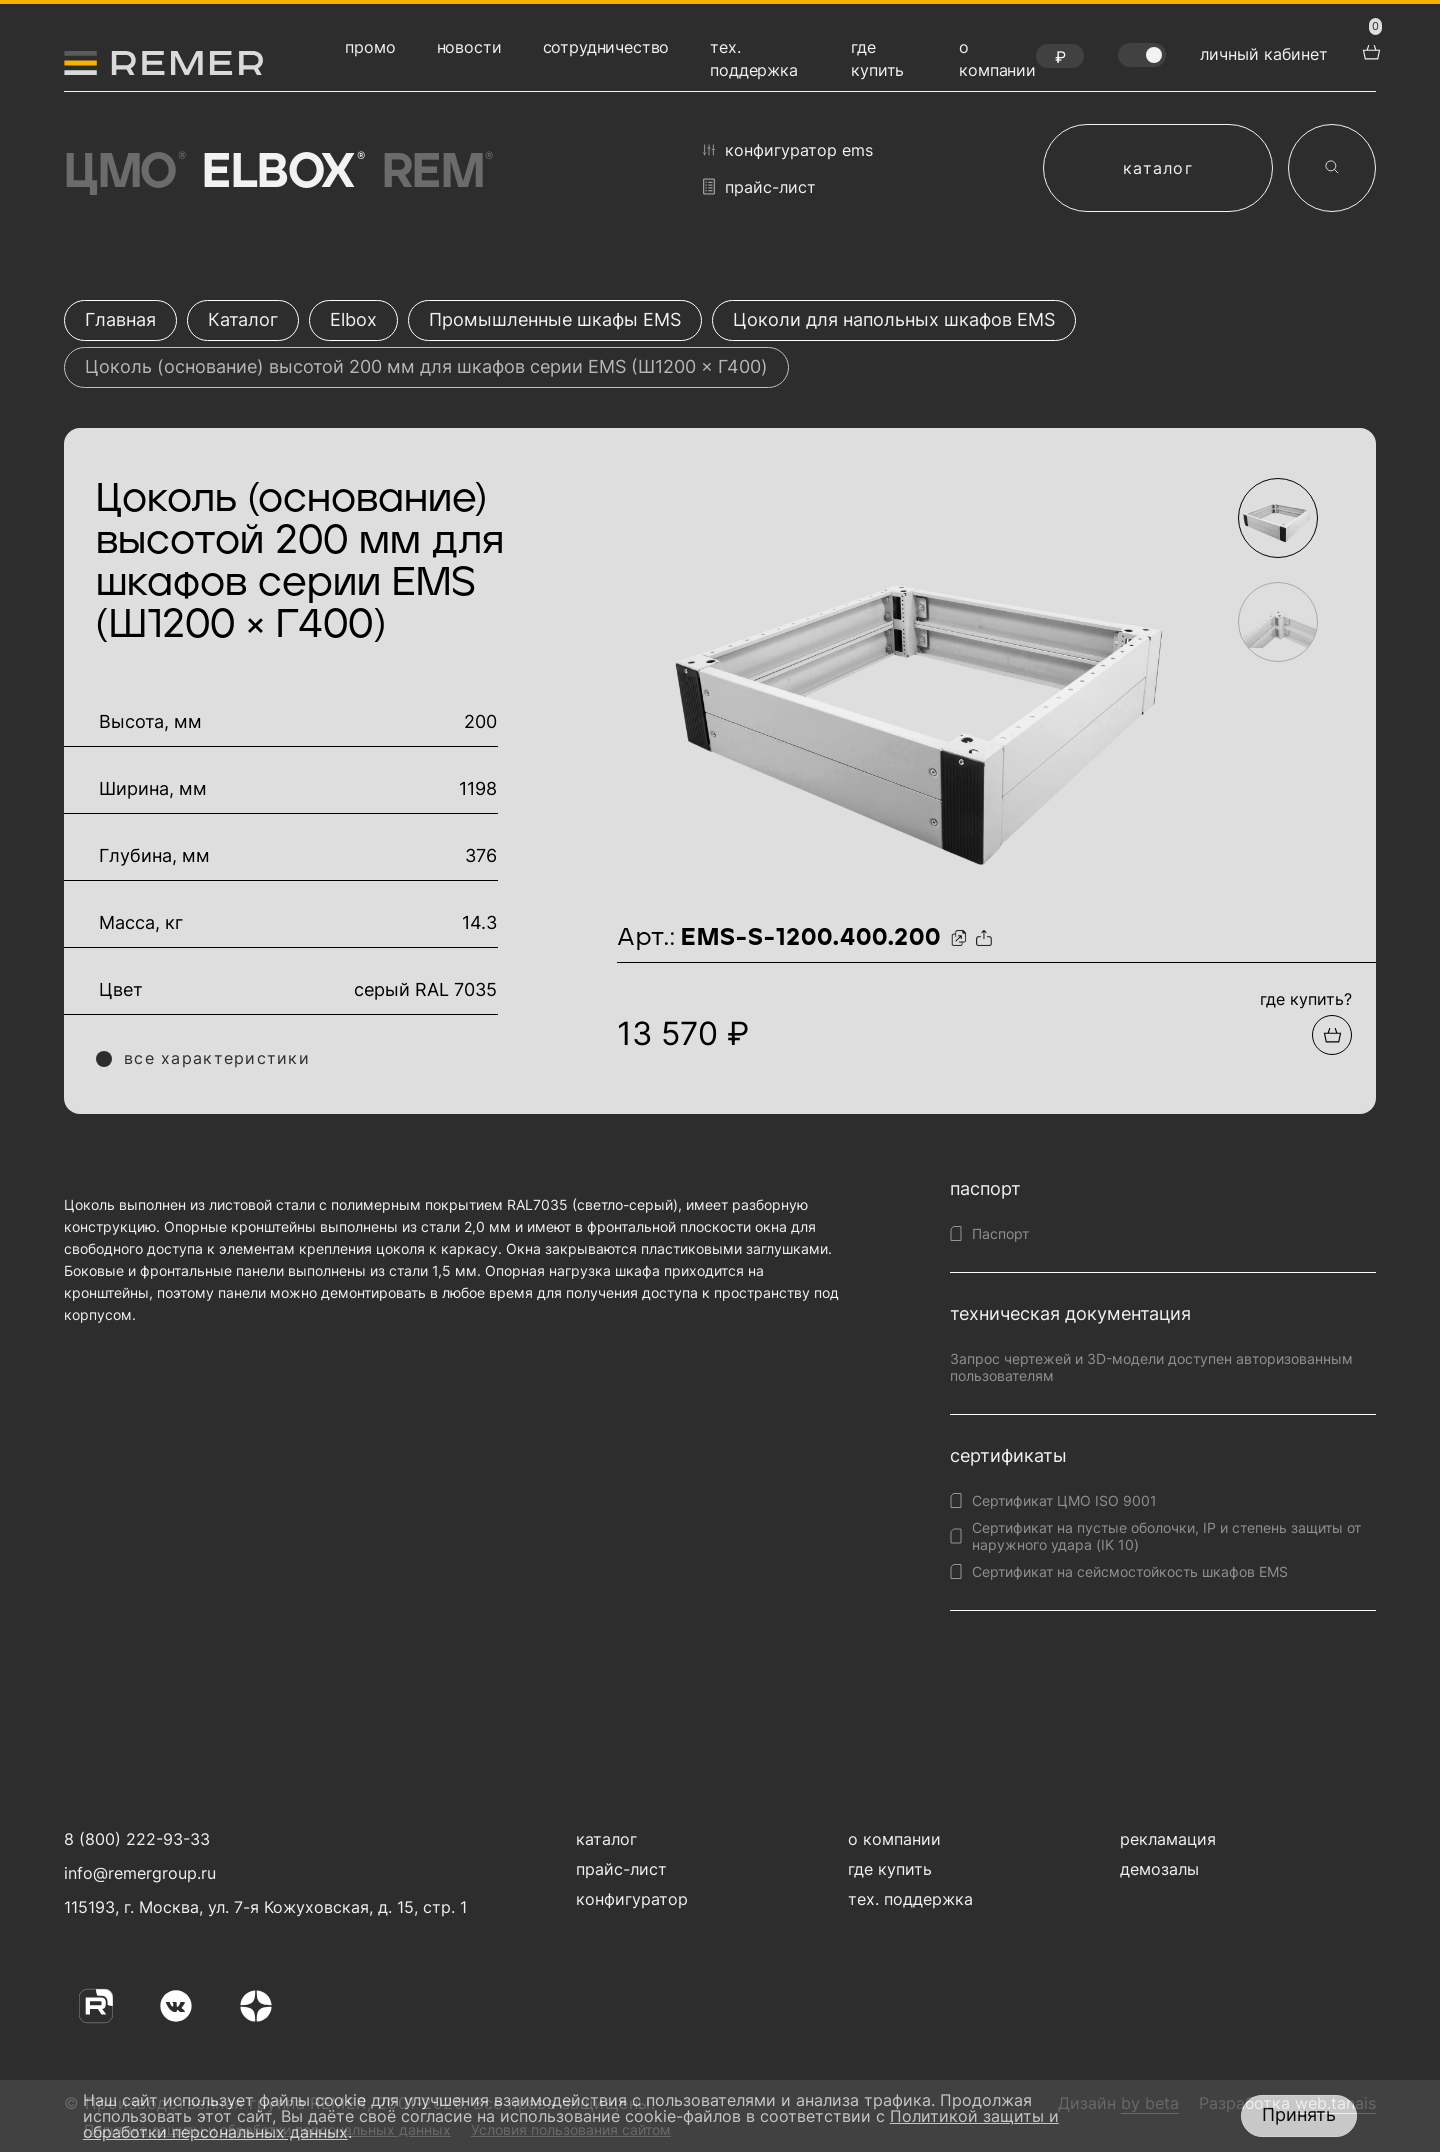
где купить (890, 1869)
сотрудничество (606, 47)
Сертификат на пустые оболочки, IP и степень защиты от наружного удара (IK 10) (1166, 1536)
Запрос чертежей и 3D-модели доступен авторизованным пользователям (1151, 1367)
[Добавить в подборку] (1332, 1035)
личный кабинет (1264, 54)
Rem (436, 173)
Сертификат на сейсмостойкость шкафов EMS (1130, 1571)
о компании (894, 1839)
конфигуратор (632, 1899)
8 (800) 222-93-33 (137, 1839)
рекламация (1168, 1839)
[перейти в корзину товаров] (1369, 50)
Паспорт (1000, 1233)
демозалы (1159, 1869)
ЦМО (123, 173)
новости (469, 47)
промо (370, 47)
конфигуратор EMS (788, 150)
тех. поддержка (910, 1899)
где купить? (1306, 999)
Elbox (281, 173)
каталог (1158, 168)
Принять (1299, 2114)
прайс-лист (759, 186)
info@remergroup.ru (137, 1873)
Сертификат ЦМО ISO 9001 (1064, 1500)
